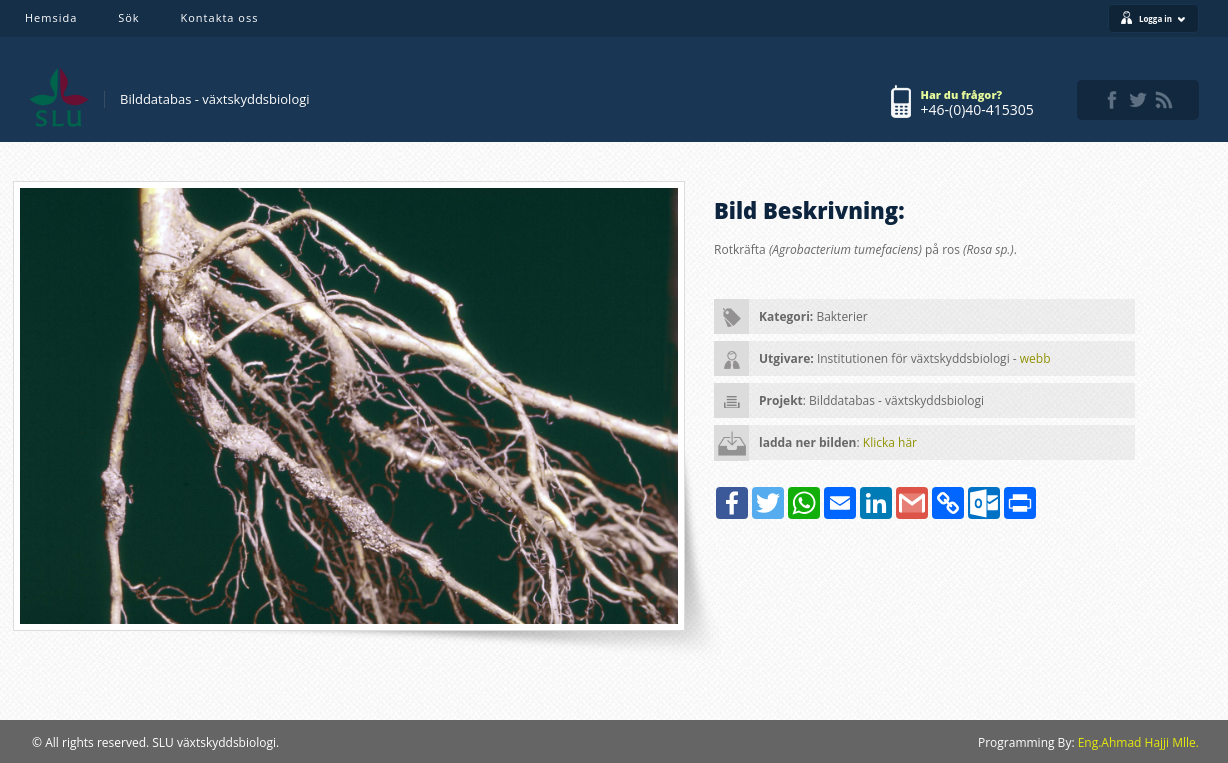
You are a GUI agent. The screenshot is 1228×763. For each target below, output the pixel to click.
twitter (1138, 100)
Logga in (1162, 18)
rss (1164, 100)
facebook (1112, 100)
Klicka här (890, 442)
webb (1035, 358)
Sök (128, 17)
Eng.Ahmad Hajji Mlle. (1138, 742)
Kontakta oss (220, 17)
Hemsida (51, 17)
